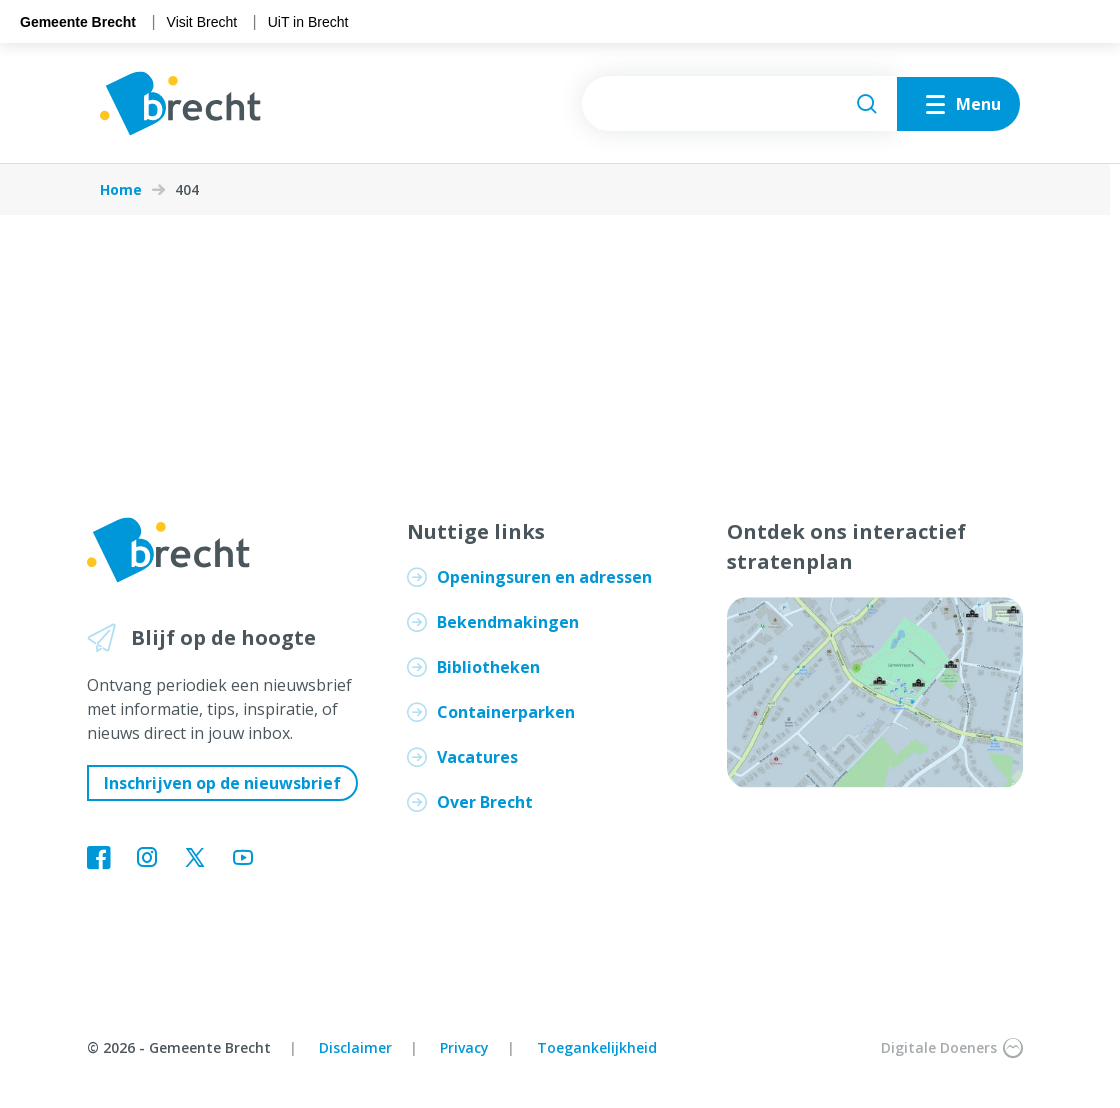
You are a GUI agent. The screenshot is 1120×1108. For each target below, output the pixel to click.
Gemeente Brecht (78, 22)
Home (121, 190)
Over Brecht (485, 802)
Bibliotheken (488, 667)
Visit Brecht (202, 22)
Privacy (464, 1047)
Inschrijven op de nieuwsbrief (222, 783)
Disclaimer (355, 1047)
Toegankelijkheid (597, 1047)
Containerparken (506, 712)
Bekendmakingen (508, 622)
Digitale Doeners (952, 1048)
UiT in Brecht (308, 22)
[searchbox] (739, 103)
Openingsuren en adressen (544, 577)
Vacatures (477, 757)
